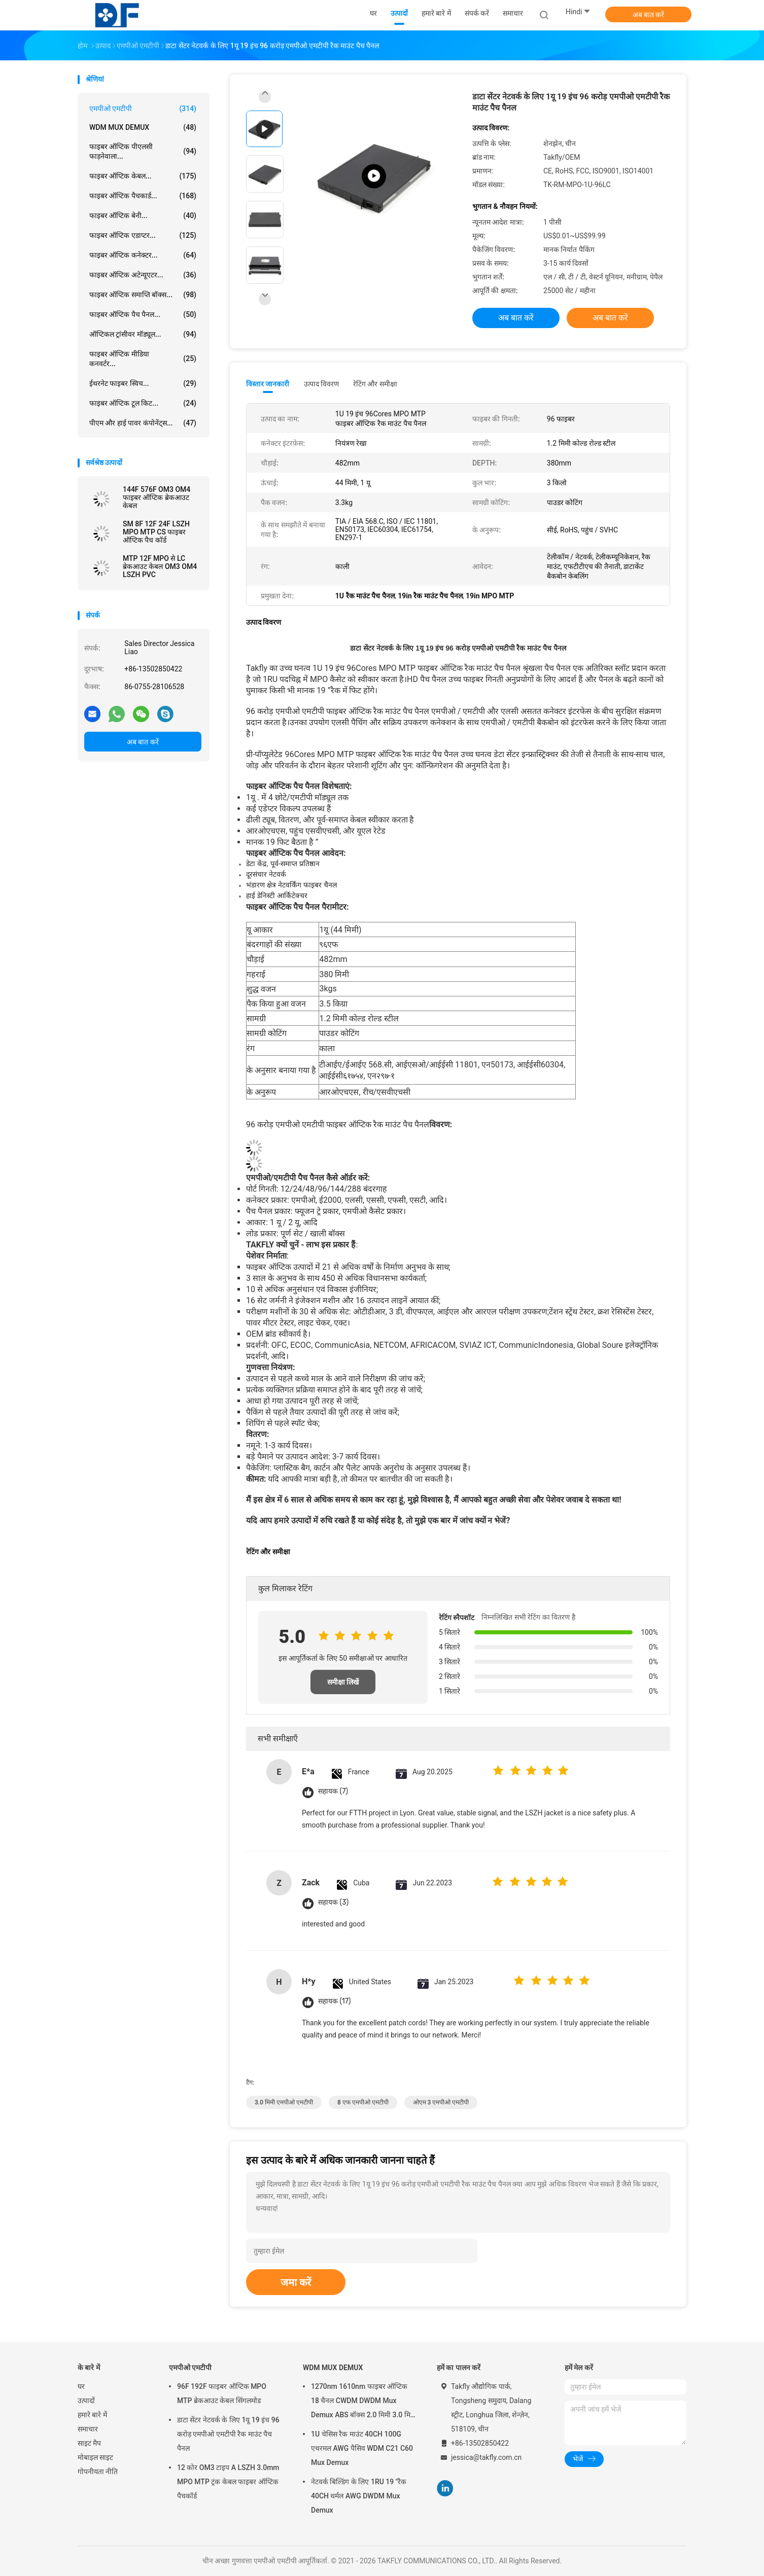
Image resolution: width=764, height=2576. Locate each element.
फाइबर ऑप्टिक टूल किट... (142, 403)
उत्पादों (86, 2400)
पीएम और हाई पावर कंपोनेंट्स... (142, 423)
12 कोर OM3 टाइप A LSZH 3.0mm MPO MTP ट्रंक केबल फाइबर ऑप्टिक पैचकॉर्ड (228, 2481)
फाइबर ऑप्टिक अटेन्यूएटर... (142, 275)
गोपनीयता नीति (98, 2471)
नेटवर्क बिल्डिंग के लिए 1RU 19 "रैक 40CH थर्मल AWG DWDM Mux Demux (358, 2496)
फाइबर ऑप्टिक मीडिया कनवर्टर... (142, 359)
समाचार (88, 2429)
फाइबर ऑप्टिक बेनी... (142, 215)
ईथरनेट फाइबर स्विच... (142, 383)
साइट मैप (89, 2443)
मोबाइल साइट (95, 2457)
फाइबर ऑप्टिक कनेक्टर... (142, 255)
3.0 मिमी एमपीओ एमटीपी (284, 2102)
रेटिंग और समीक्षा (375, 384)
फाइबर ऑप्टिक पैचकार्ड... (142, 196)
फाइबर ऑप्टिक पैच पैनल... (142, 314)
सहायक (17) (334, 2001)
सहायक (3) (333, 1902)
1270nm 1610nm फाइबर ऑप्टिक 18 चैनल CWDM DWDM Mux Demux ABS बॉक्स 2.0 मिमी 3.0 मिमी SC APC (363, 2402)
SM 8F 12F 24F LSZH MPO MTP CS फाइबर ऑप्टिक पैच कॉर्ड (156, 532)
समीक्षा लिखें (343, 1682)
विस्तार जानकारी (268, 384)
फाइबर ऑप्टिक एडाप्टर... (142, 235)
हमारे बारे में (92, 2415)
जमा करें (296, 2282)
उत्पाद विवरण (321, 384)
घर (81, 2386)
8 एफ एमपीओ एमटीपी (363, 2102)
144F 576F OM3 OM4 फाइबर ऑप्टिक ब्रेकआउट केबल (156, 497)
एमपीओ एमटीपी (142, 108)
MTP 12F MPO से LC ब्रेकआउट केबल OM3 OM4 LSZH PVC (160, 566)
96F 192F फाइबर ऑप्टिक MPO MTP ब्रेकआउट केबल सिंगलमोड (221, 2393)
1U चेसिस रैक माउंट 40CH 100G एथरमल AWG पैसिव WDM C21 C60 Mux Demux (362, 2448)
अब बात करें (649, 15)
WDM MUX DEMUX (142, 127)
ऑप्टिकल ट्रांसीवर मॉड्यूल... (142, 334)
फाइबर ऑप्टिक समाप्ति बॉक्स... (142, 295)
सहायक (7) (333, 1791)
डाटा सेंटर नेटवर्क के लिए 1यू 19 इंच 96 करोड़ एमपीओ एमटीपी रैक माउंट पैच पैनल (228, 2434)
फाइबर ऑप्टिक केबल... (142, 176)
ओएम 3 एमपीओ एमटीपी (441, 2102)
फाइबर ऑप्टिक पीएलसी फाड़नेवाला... (142, 151)
